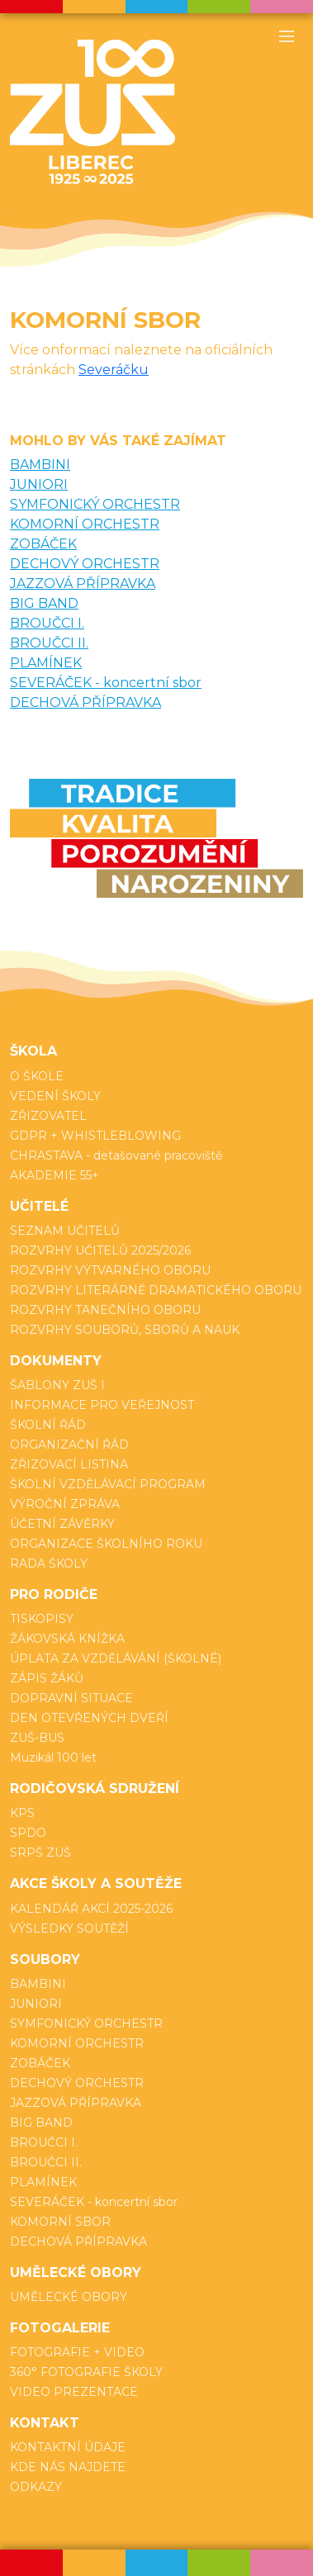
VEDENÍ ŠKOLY (55, 1096)
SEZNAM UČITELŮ (65, 1230)
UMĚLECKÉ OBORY (68, 2296)
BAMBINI (40, 464)
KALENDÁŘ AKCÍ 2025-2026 (91, 1908)
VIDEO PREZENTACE (74, 2391)
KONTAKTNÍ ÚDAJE (68, 2447)
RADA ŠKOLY (49, 1563)
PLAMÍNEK (46, 663)
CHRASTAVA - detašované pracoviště (116, 1155)
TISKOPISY (42, 1618)
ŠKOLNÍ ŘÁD (48, 1424)
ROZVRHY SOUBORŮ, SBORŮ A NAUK (124, 1329)
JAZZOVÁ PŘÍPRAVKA (82, 583)
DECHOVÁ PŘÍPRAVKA (85, 702)
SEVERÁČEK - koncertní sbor (106, 682)
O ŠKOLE (37, 1076)
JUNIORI (39, 484)
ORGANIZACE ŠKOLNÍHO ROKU (106, 1543)
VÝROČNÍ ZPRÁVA (65, 1504)
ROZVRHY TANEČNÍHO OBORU (105, 1309)
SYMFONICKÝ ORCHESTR (95, 504)
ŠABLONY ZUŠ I (57, 1385)
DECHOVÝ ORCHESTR (84, 564)
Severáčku (113, 369)
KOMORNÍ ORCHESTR (84, 524)
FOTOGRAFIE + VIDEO (77, 2352)
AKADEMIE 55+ (54, 1175)
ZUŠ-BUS (37, 1737)
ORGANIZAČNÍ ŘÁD (69, 1444)
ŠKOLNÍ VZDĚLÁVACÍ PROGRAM (108, 1484)
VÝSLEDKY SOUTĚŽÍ (69, 1928)
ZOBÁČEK (43, 544)
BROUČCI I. (47, 623)
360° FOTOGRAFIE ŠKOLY (86, 2372)
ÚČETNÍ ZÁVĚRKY (62, 1523)
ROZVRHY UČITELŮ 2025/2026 (100, 1250)
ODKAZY (36, 2486)
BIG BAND (44, 603)
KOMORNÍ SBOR (60, 2221)
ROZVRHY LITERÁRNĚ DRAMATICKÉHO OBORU (155, 1290)
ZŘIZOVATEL (48, 1115)
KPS (22, 1812)
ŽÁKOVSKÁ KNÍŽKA (67, 1638)
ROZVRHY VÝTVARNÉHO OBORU (110, 1270)
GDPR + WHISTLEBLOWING (95, 1135)
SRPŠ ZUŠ (40, 1852)
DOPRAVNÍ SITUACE (71, 1698)
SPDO (28, 1832)
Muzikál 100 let (53, 1757)
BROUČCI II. (49, 643)
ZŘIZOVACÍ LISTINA (69, 1464)
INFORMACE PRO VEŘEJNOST (102, 1404)
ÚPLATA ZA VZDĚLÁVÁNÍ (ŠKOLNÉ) (115, 1658)
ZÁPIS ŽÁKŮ (46, 1678)
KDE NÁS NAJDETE (68, 2467)
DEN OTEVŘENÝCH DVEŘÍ (89, 1717)
